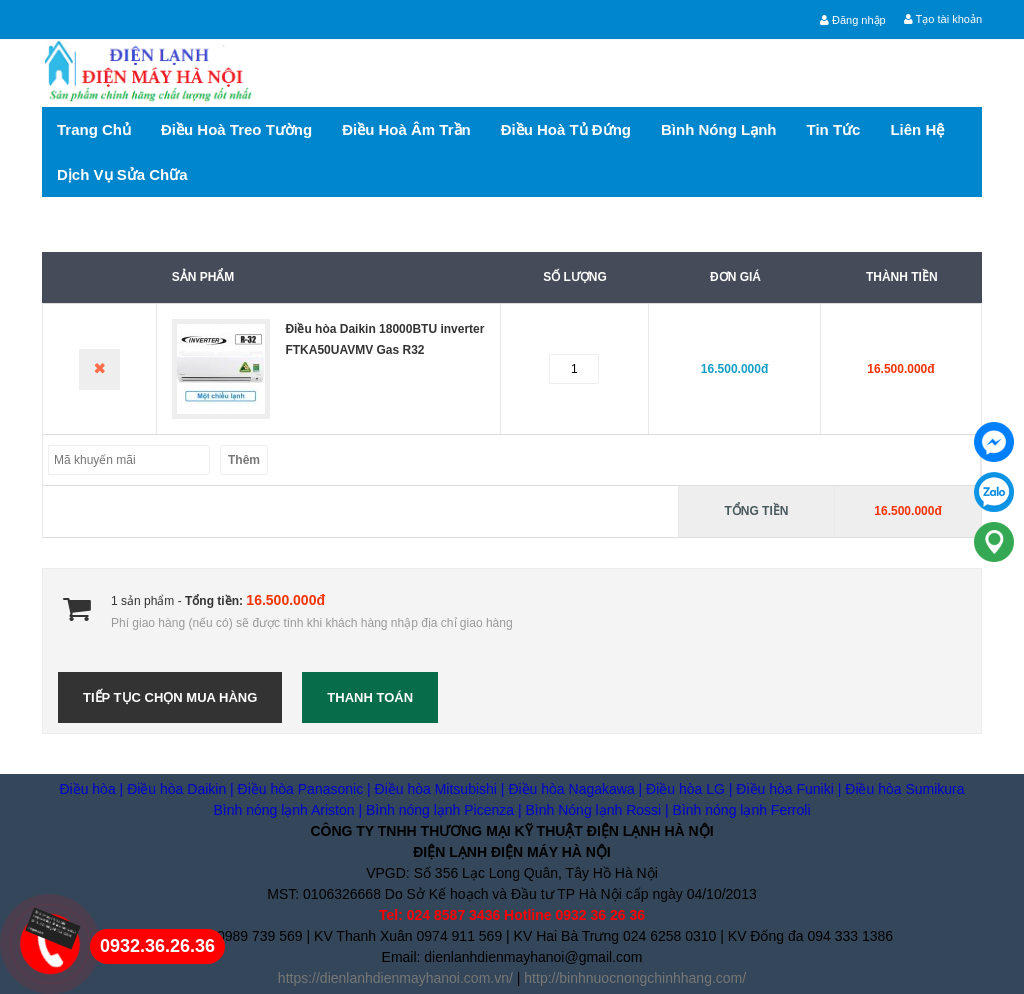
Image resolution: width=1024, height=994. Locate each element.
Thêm (244, 460)
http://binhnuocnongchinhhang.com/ (635, 978)
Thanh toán (370, 697)
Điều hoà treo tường (236, 129)
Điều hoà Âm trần (406, 129)
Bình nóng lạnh (718, 129)
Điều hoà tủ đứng (566, 129)
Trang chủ (94, 129)
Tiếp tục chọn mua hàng (170, 697)
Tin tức (834, 129)
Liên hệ (917, 129)
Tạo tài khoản (943, 19)
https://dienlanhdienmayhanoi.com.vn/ (395, 978)
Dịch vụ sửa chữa (122, 174)
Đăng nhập (853, 20)
